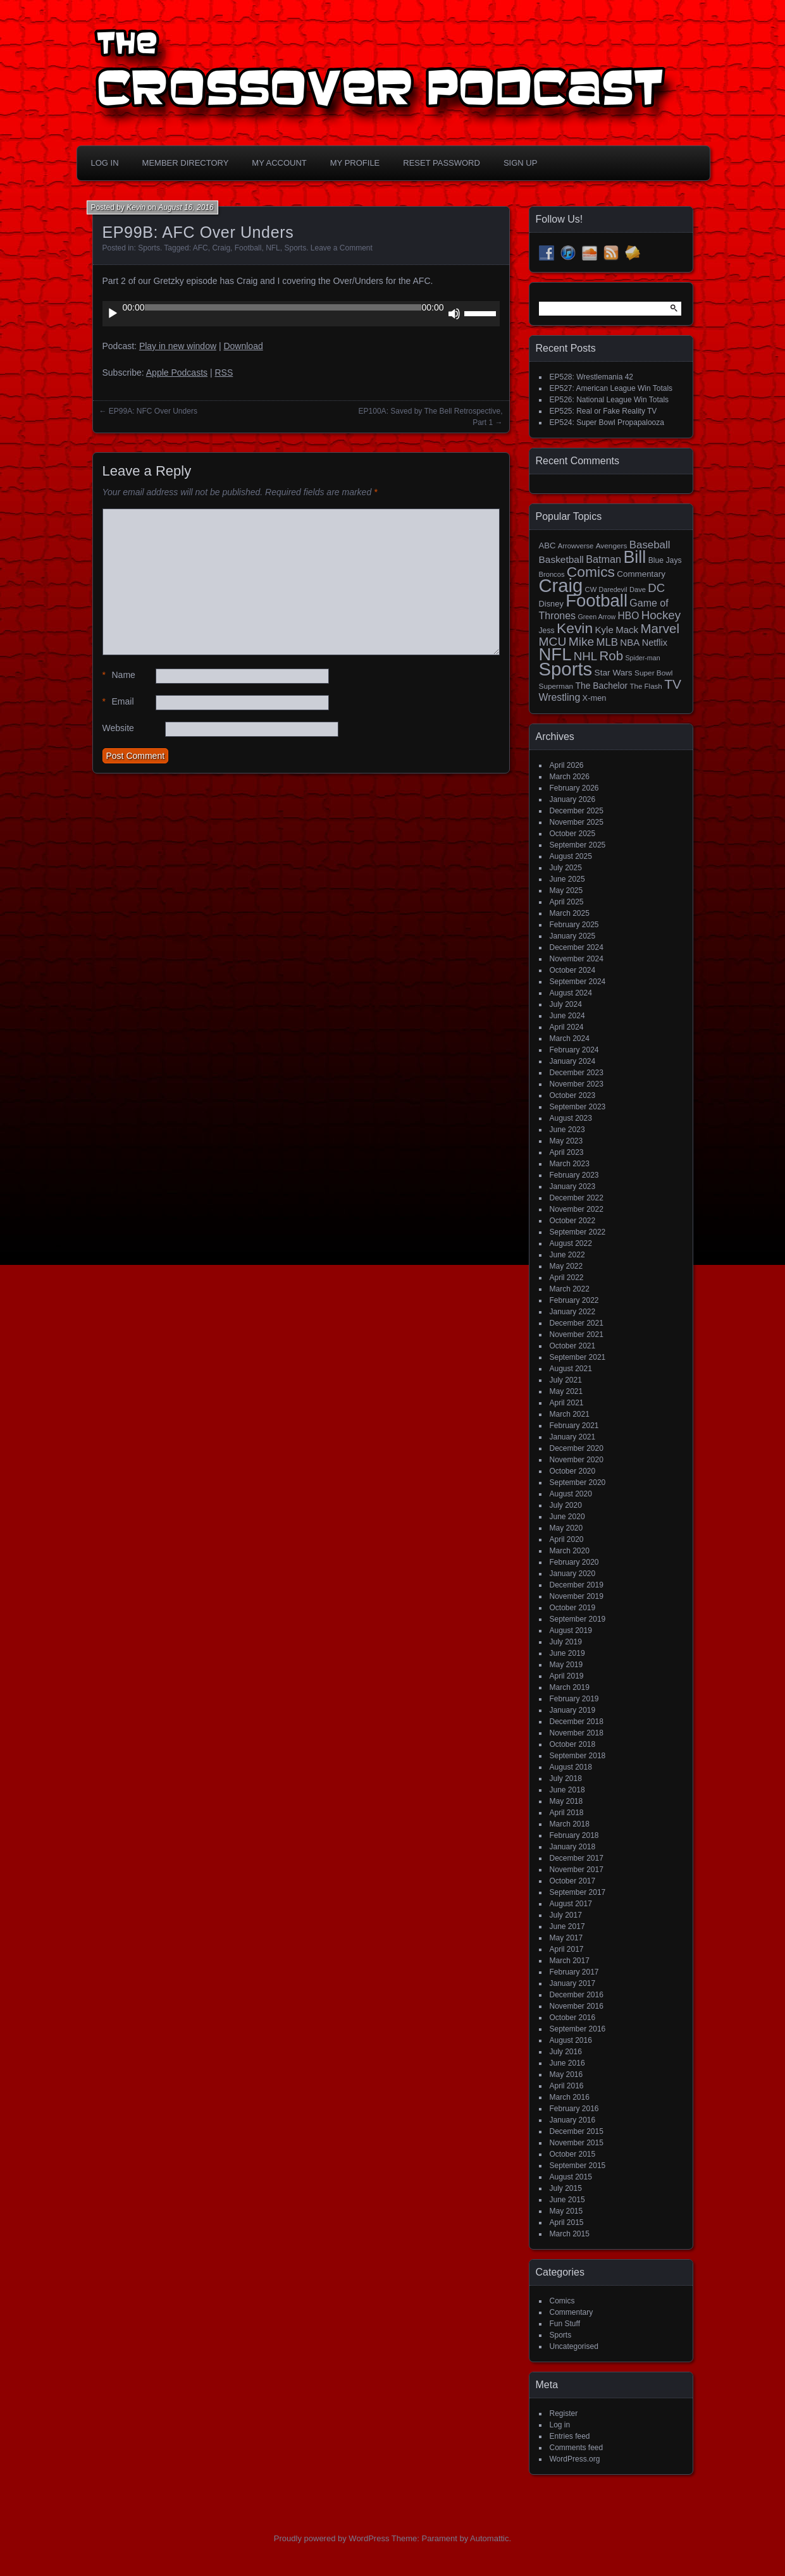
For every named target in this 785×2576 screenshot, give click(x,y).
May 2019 (566, 1664)
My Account (279, 163)
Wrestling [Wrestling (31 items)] (560, 697)
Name (118, 675)
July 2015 (566, 2188)
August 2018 (571, 1767)
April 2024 (567, 1027)
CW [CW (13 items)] (591, 589)
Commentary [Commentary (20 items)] (641, 574)
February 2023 (574, 1175)
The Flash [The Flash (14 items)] (645, 686)
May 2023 (566, 1141)
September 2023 (578, 1106)
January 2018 (573, 1846)
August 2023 (571, 1118)
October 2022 (573, 1220)
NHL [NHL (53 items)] (585, 656)
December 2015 (576, 2131)
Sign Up (520, 163)
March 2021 (570, 1414)
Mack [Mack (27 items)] (626, 629)
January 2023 (573, 1186)
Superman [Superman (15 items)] (556, 686)
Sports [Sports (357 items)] (566, 668)
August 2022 (571, 1243)
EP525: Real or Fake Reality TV (603, 411)
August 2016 (571, 2040)
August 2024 (571, 993)
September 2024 (578, 981)
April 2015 (567, 2222)
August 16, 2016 (185, 207)
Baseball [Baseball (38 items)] (650, 545)
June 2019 (567, 1653)
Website (118, 728)
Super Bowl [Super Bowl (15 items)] (653, 673)
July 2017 (566, 1915)
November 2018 (576, 1733)
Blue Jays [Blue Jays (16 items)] (665, 560)
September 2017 (578, 1892)
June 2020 (567, 1516)
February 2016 (574, 2108)
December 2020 (576, 1448)
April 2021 (567, 1402)
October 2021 (573, 1345)
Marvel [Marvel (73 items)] (659, 628)
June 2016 (567, 2063)
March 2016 (570, 2097)
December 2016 (576, 1994)
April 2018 (567, 1812)
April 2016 (567, 2085)
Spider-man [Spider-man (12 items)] (642, 658)
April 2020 (567, 1539)
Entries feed (570, 2436)
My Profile (355, 163)
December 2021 (576, 1323)
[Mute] (454, 313)
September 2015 (578, 2165)
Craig (221, 247)
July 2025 (566, 867)
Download (243, 346)
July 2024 (566, 1004)
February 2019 (574, 1698)
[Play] (112, 313)
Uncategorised (574, 2346)
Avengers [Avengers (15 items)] (611, 545)
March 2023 (570, 1163)
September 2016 (578, 2028)
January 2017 (573, 1983)
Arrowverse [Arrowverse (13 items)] (576, 546)
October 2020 (573, 1471)
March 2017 (570, 1960)
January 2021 (573, 1437)
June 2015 (567, 2199)
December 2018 (576, 1721)
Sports (149, 247)
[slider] (283, 307)
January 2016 (573, 2120)
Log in (560, 2424)
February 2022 (574, 1300)
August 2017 (571, 1903)
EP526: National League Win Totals (609, 399)
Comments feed (576, 2447)
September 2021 (578, 1357)
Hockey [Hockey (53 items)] (661, 615)
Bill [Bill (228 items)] (634, 557)
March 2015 (570, 2233)
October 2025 (573, 833)
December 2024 (576, 947)
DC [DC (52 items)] (656, 588)
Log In (105, 163)
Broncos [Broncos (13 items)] (552, 574)
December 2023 (576, 1072)
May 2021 (566, 1391)
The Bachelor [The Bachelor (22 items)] (601, 686)
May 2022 (566, 1266)
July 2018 (566, 1778)
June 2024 (567, 1015)
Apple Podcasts (176, 372)
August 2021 (571, 1368)
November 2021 (576, 1334)
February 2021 (574, 1425)
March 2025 (570, 913)
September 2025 (578, 845)
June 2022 (567, 1254)
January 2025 (573, 936)
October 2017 (573, 1881)
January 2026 (573, 799)
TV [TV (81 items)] (672, 684)
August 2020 (571, 1493)
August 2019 (571, 1630)
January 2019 (573, 1710)
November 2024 (576, 958)
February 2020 (574, 1562)
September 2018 (578, 1755)
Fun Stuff (565, 2323)
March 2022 (570, 1289)
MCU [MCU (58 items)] (553, 641)
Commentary (571, 2312)
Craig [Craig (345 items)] (561, 586)
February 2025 (574, 924)
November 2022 (576, 1209)
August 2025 (571, 856)
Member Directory (185, 163)
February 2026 (574, 788)
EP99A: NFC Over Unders (153, 411)
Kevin (136, 207)
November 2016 (576, 2006)
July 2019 (566, 1641)
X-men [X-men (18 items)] (595, 698)
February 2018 (574, 1835)
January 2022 (573, 1311)
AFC (200, 247)
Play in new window (177, 346)
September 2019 (578, 1619)
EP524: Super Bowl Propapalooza (607, 422)
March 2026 (570, 776)
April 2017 (567, 1949)
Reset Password (441, 163)
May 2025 (566, 890)
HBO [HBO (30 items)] (629, 615)
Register (564, 2413)
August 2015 (571, 2176)
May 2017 (566, 1937)
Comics (562, 2300)
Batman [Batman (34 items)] (603, 559)
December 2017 (576, 1858)
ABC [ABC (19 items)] (547, 545)
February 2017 (574, 1972)
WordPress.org (575, 2459)
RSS (223, 372)
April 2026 (567, 765)
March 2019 (570, 1687)
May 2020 (566, 1528)
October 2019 (573, 1607)
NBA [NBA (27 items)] (630, 642)
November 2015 (576, 2142)
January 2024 (573, 1061)
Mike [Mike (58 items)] (582, 641)
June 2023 (567, 1129)
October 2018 (573, 1744)
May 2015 (566, 2211)
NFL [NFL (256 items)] (555, 654)
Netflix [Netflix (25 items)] (654, 643)
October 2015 (573, 2154)
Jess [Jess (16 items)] (547, 630)
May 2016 (566, 2074)
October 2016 (573, 2017)
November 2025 (576, 822)
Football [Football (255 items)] (596, 600)
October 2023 (573, 1095)
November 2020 (576, 1459)
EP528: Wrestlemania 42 (592, 377)
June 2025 (567, 879)
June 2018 (567, 1789)
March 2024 (570, 1038)
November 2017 (576, 1869)
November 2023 (576, 1084)
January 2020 (573, 1573)
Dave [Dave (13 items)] (637, 589)
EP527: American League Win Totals (611, 388)
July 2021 (566, 1380)
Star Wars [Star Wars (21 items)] (614, 672)
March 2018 (570, 1824)
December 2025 (576, 810)
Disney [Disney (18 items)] (551, 603)
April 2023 (567, 1152)
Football (248, 247)
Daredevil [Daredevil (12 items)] (613, 589)
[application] (301, 313)
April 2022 (567, 1277)
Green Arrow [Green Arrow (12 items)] (596, 616)
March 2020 (570, 1550)
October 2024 (573, 970)
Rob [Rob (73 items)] (612, 655)
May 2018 (566, 1801)
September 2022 (578, 1232)
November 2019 (576, 1596)
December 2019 (576, 1585)
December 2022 (576, 1197)
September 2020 (578, 1482)
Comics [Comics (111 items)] (591, 572)
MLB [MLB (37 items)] (607, 642)
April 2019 (567, 1676)
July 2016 (566, 2051)
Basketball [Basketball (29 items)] (561, 559)
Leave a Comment (342, 247)
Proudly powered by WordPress (332, 2538)
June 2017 (567, 1926)
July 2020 (566, 1505)
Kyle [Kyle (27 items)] (604, 629)
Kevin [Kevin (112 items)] (575, 628)
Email (118, 701)
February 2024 (574, 1049)
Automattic (489, 2538)
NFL (273, 247)
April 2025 (567, 901)
